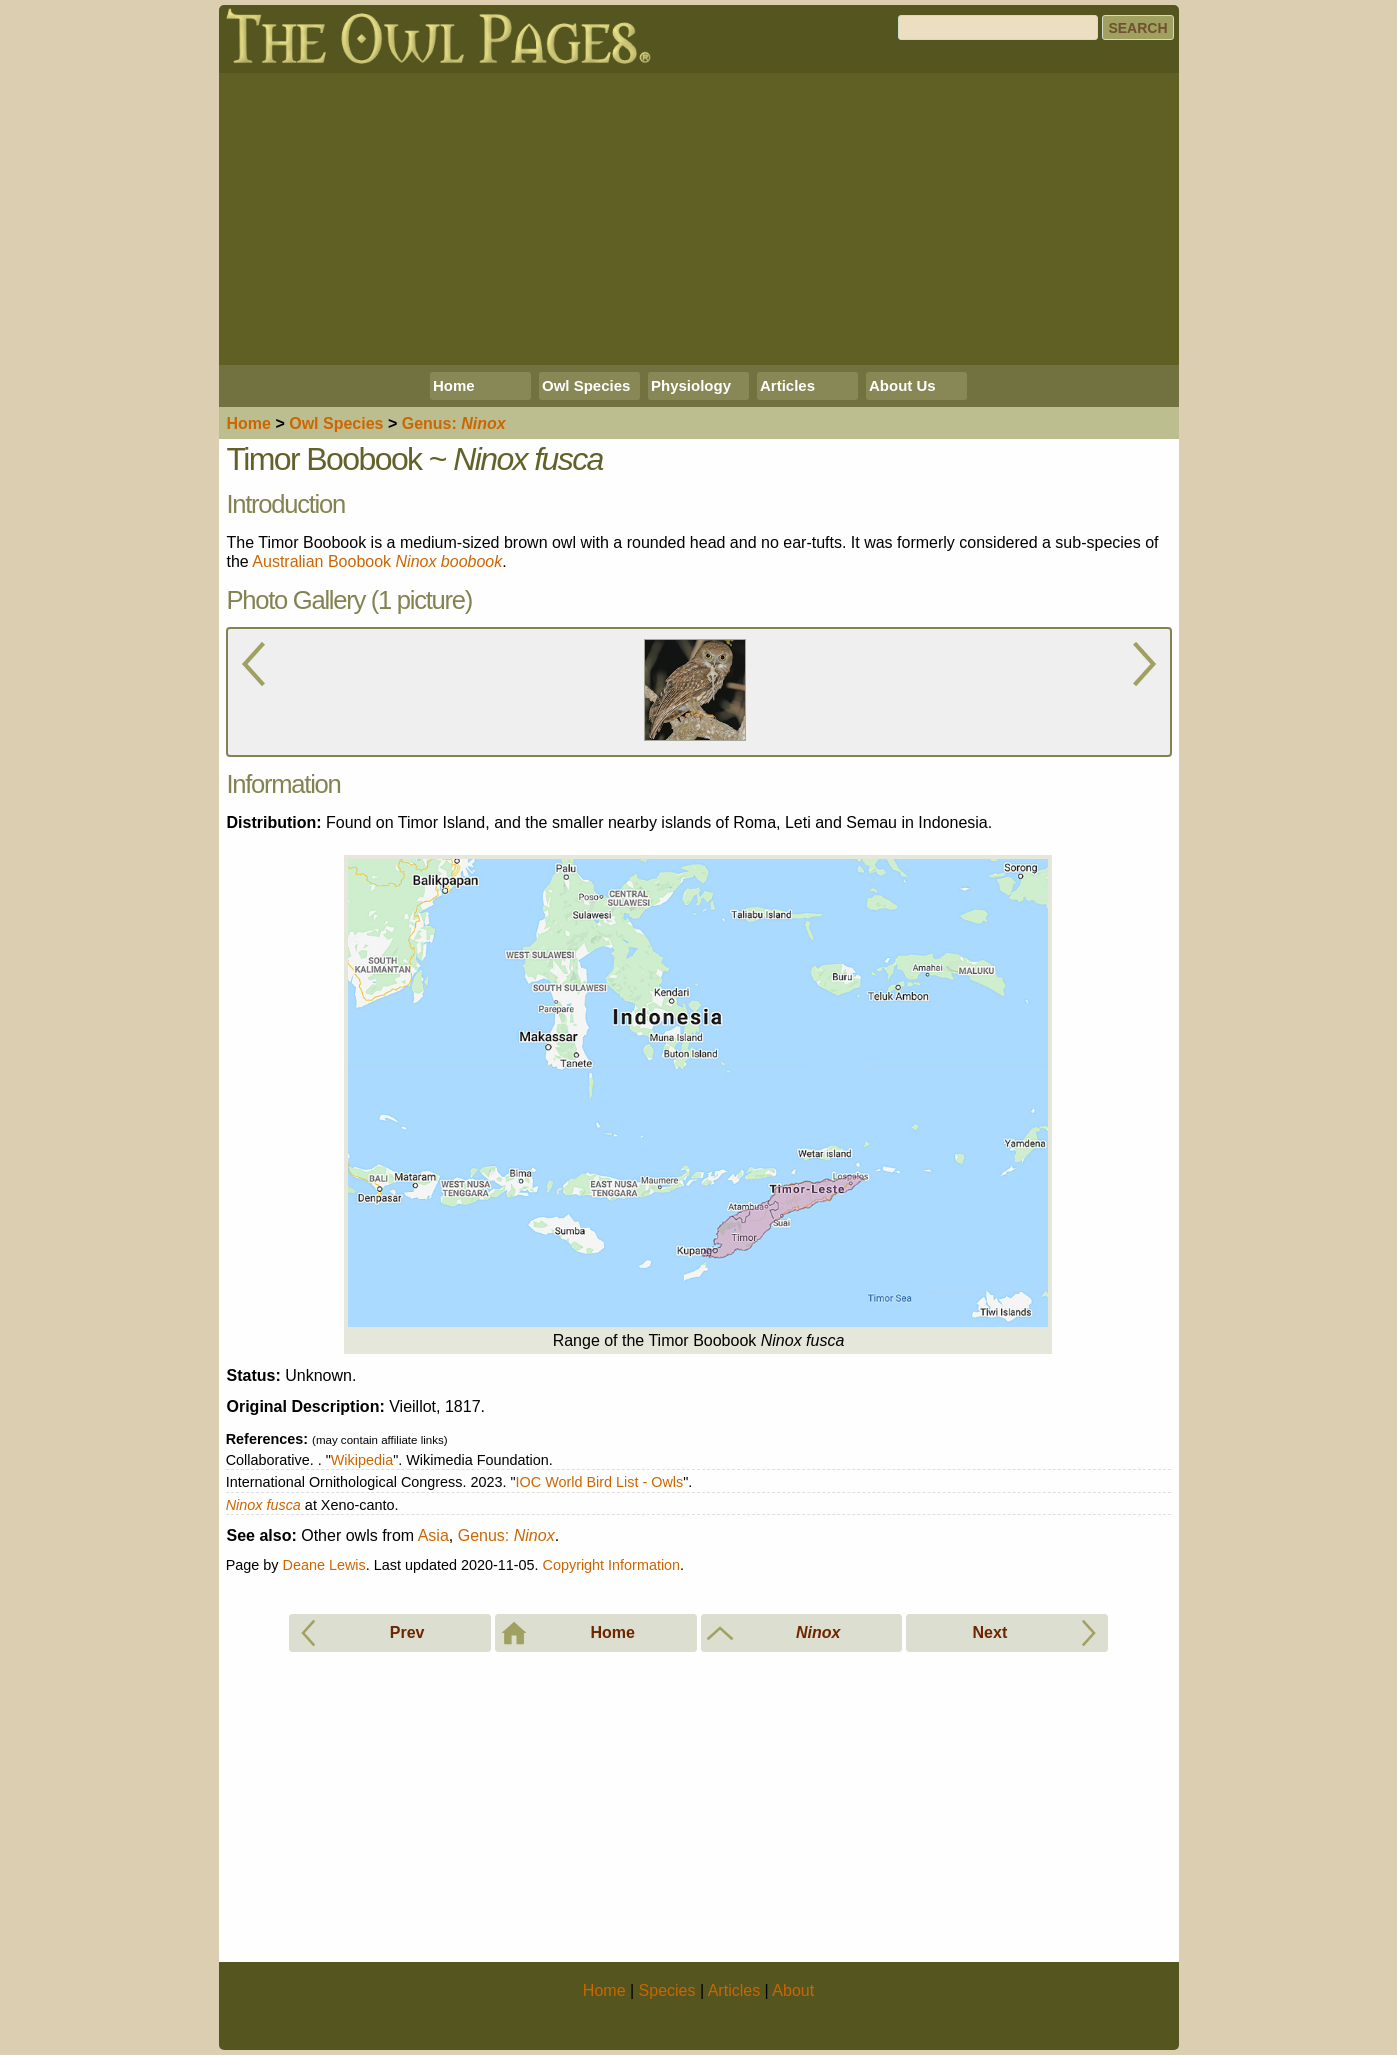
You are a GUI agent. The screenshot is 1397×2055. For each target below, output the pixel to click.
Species (336, 423)
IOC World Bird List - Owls (600, 1482)
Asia (433, 1535)
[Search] (998, 27)
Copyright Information (612, 1565)
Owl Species (586, 385)
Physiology (691, 385)
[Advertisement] (699, 219)
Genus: (506, 1535)
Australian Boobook (377, 561)
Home (454, 385)
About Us (902, 385)
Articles (787, 385)
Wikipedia (362, 1460)
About (793, 1990)
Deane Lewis (324, 1565)
